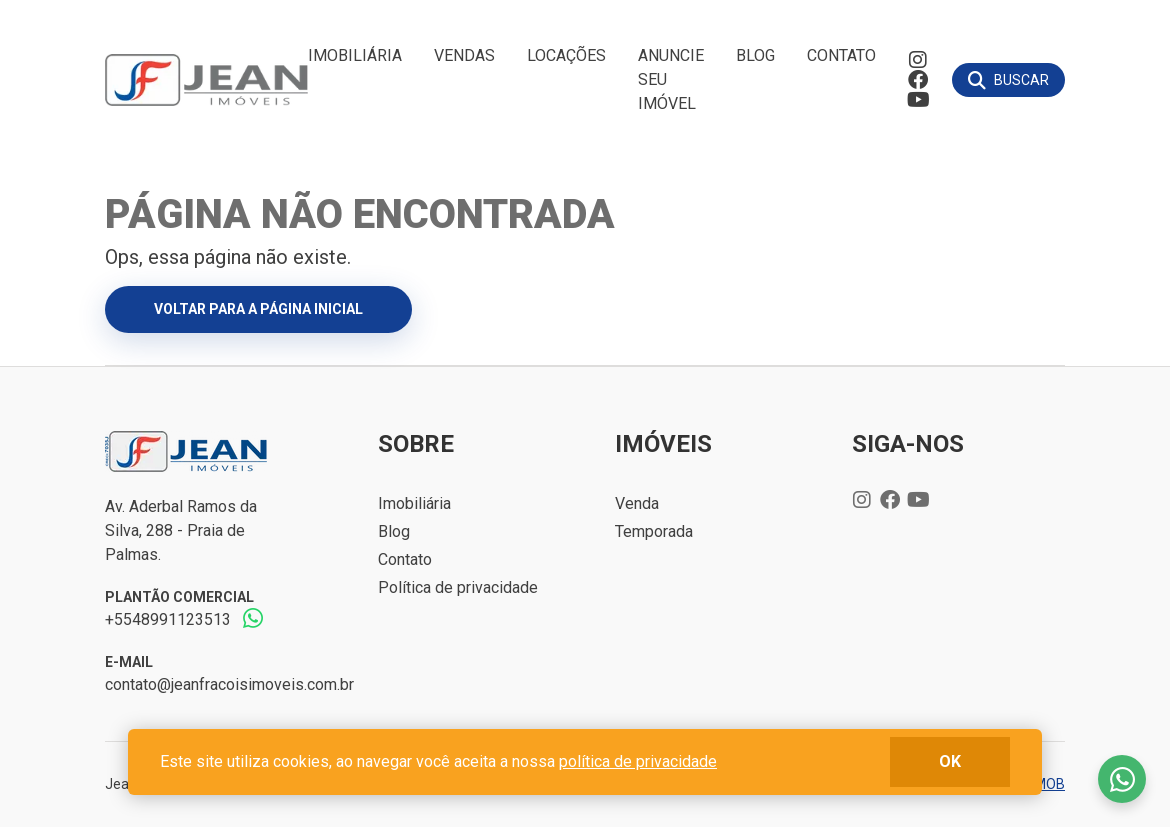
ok (950, 761)
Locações (566, 55)
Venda (637, 503)
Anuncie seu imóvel (671, 79)
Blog (755, 55)
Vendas (464, 55)
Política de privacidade (458, 587)
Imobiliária (355, 55)
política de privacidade (638, 761)
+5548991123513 (168, 619)
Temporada (654, 531)
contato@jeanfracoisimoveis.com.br (229, 684)
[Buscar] (1008, 80)
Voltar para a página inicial (258, 309)
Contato (841, 55)
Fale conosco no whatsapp (1122, 779)
